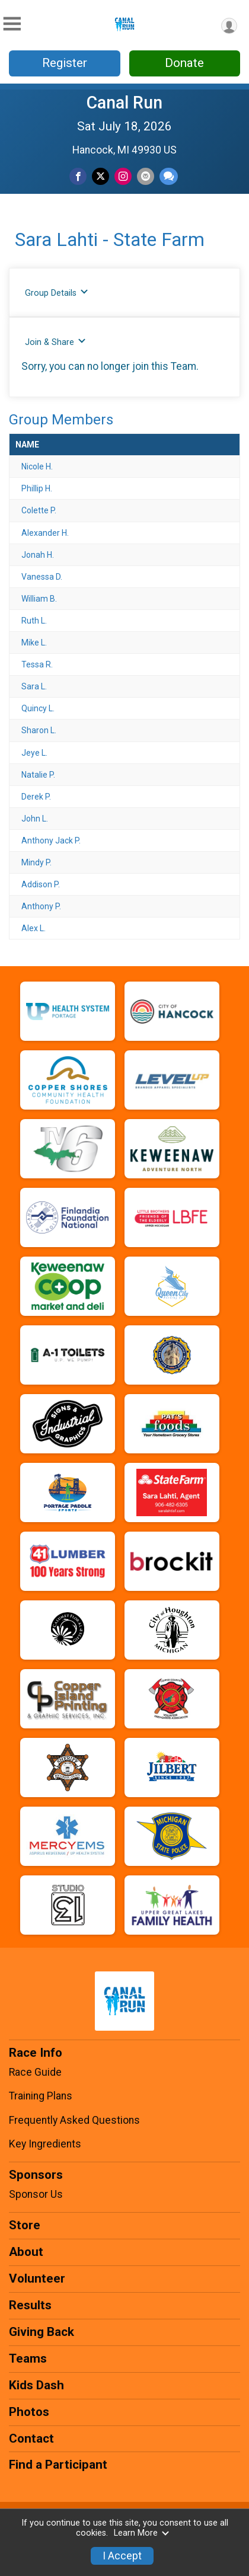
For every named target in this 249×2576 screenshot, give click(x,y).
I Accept (122, 2556)
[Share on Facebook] (78, 176)
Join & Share (55, 341)
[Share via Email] (145, 176)
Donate (184, 63)
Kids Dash (36, 2385)
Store (24, 2225)
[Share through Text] (168, 176)
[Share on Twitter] (100, 176)
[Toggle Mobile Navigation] (12, 24)
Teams (28, 2358)
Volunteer (37, 2278)
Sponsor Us (36, 2194)
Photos (29, 2412)
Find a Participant (58, 2464)
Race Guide (35, 2072)
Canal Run (124, 102)
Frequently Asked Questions (74, 2120)
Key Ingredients (45, 2144)
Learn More (142, 2533)
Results (30, 2305)
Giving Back (41, 2332)
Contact (31, 2438)
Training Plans (40, 2096)
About (26, 2252)
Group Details (56, 292)
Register (64, 63)
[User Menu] (229, 26)
